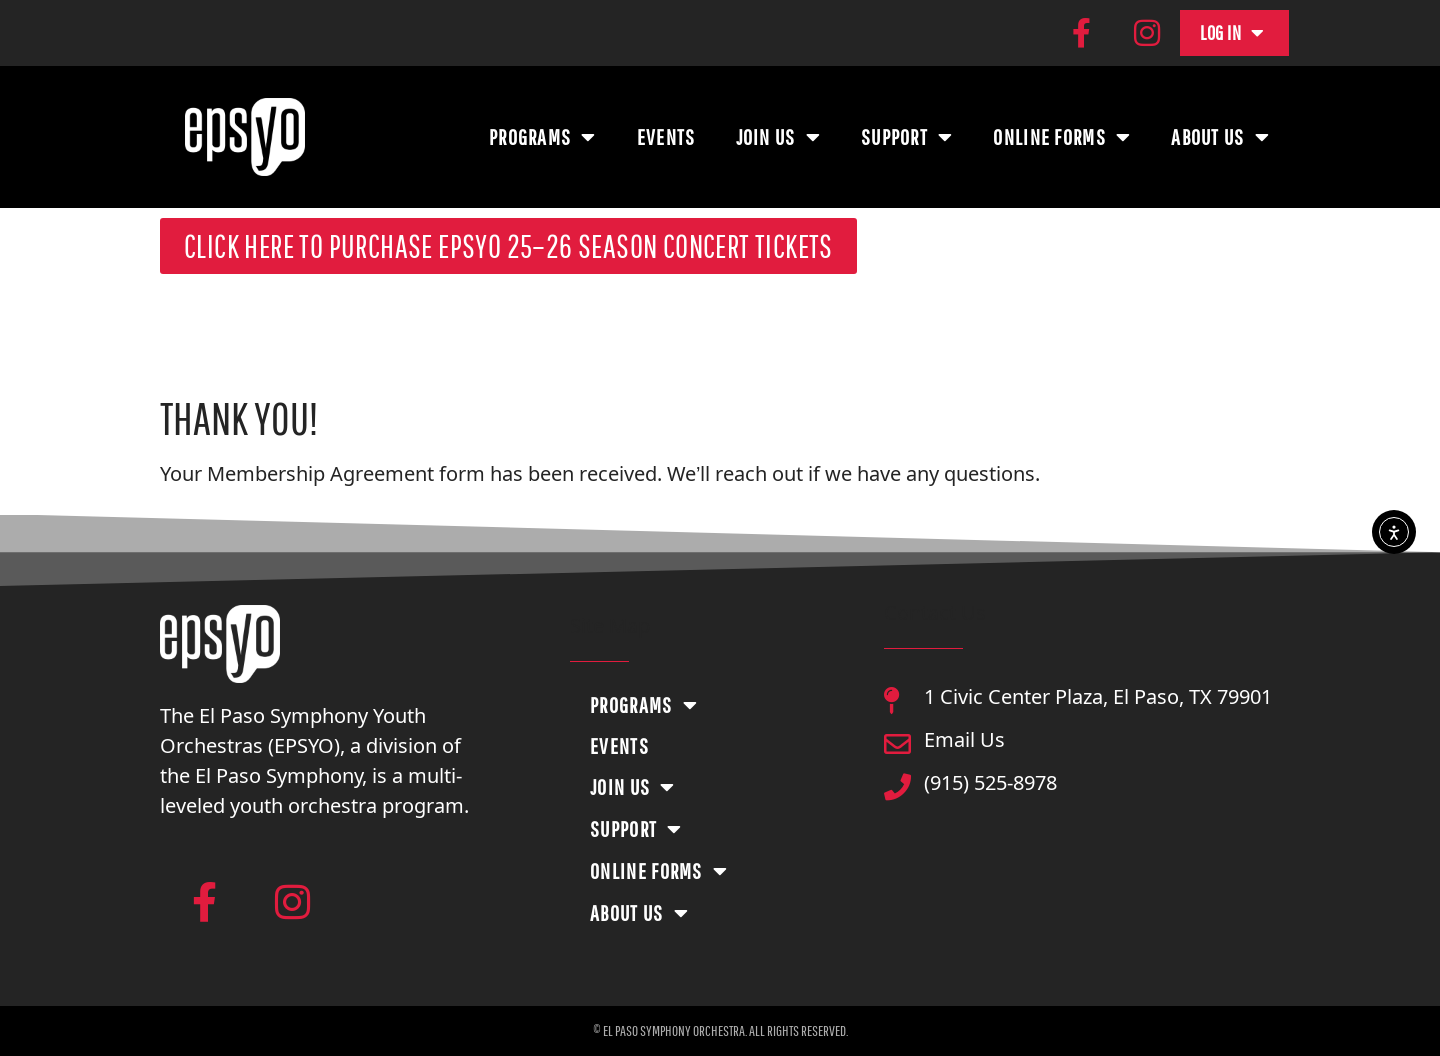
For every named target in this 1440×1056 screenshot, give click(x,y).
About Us (1220, 137)
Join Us (778, 137)
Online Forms (1062, 137)
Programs (543, 137)
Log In (1232, 33)
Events (666, 136)
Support (907, 137)
